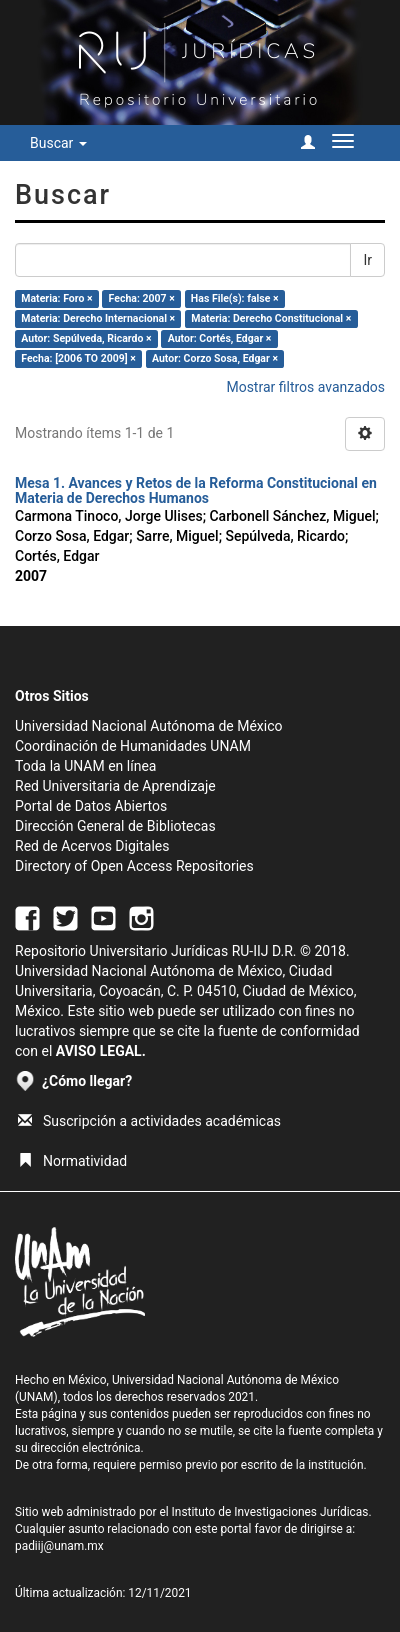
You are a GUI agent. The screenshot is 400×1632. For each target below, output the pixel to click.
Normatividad (72, 1161)
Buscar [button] (58, 143)
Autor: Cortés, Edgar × (220, 338)
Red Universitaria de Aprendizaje (115, 786)
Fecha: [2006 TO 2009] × (78, 358)
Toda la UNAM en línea (85, 766)
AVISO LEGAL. (101, 1051)
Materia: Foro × (56, 298)
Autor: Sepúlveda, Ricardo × (86, 338)
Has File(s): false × (235, 298)
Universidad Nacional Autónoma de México (149, 726)
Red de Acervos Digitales (92, 846)
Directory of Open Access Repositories (134, 866)
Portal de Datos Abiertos (91, 806)
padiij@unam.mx (59, 1546)
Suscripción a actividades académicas (149, 1121)
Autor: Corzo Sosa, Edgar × (215, 358)
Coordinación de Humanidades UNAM (133, 746)
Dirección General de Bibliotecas (115, 826)
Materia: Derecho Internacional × (98, 318)
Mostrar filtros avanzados (305, 387)
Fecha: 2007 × (142, 298)
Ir (367, 260)
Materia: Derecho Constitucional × (271, 318)
